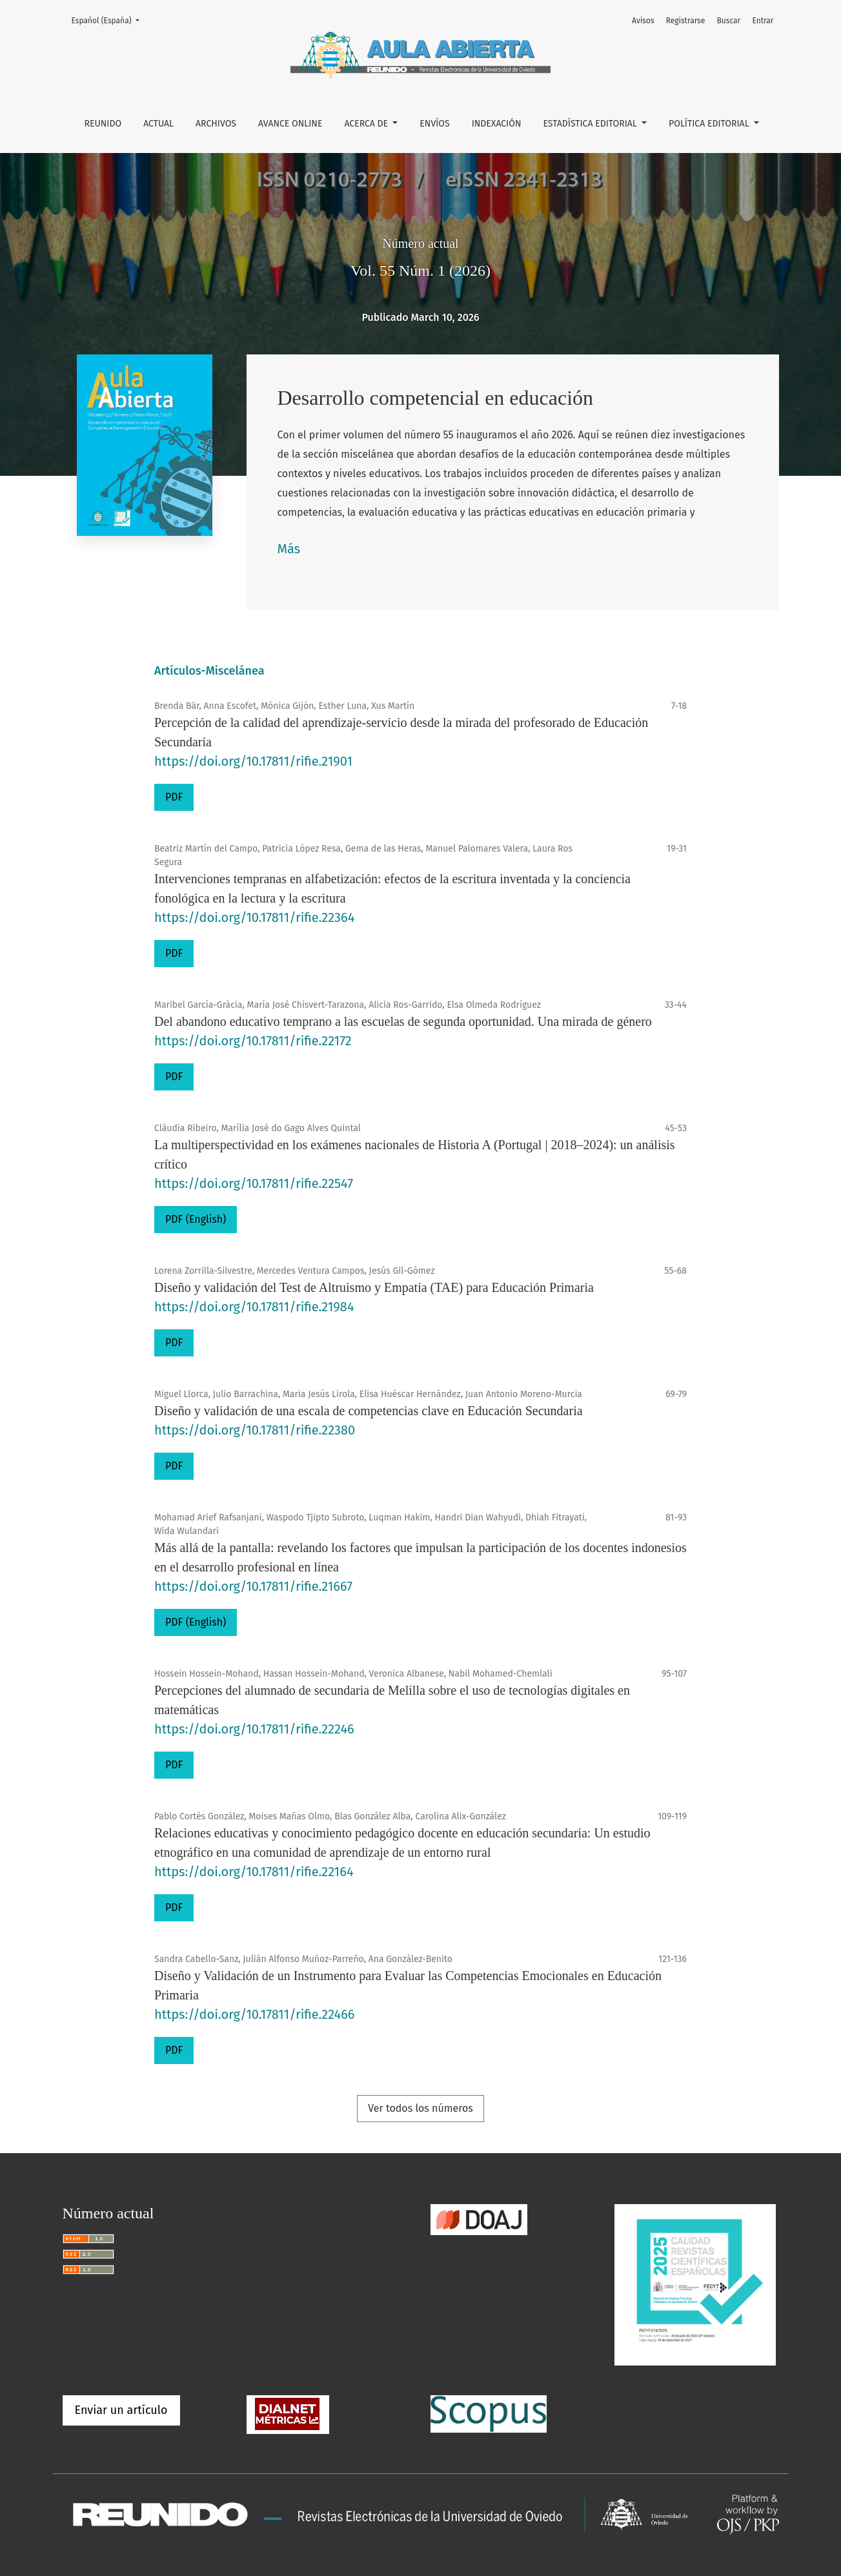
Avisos (643, 20)
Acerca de (367, 123)
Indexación (497, 123)
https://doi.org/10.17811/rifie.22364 (254, 917)
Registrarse (685, 20)
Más (289, 549)
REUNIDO (103, 123)
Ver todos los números (420, 2108)
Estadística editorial (591, 123)
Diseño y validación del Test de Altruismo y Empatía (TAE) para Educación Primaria (374, 1287)
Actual (158, 123)
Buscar (729, 20)
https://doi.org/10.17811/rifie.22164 (254, 1871)
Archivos (216, 123)
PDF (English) (195, 1219)
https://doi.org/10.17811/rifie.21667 (253, 1586)
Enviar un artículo (121, 2410)
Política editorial (710, 123)
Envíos (434, 123)
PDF (174, 797)
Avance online (290, 123)
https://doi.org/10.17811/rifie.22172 (253, 1040)
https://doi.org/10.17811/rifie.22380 (254, 1430)
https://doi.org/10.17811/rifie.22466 (254, 2014)
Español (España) (109, 19)
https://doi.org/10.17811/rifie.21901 (253, 761)
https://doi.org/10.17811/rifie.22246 (254, 1729)
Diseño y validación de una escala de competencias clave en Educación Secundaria (368, 1411)
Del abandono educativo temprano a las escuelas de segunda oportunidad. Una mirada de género (403, 1021)
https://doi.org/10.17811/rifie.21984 (254, 1306)
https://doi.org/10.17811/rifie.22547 (253, 1183)
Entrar (762, 20)
